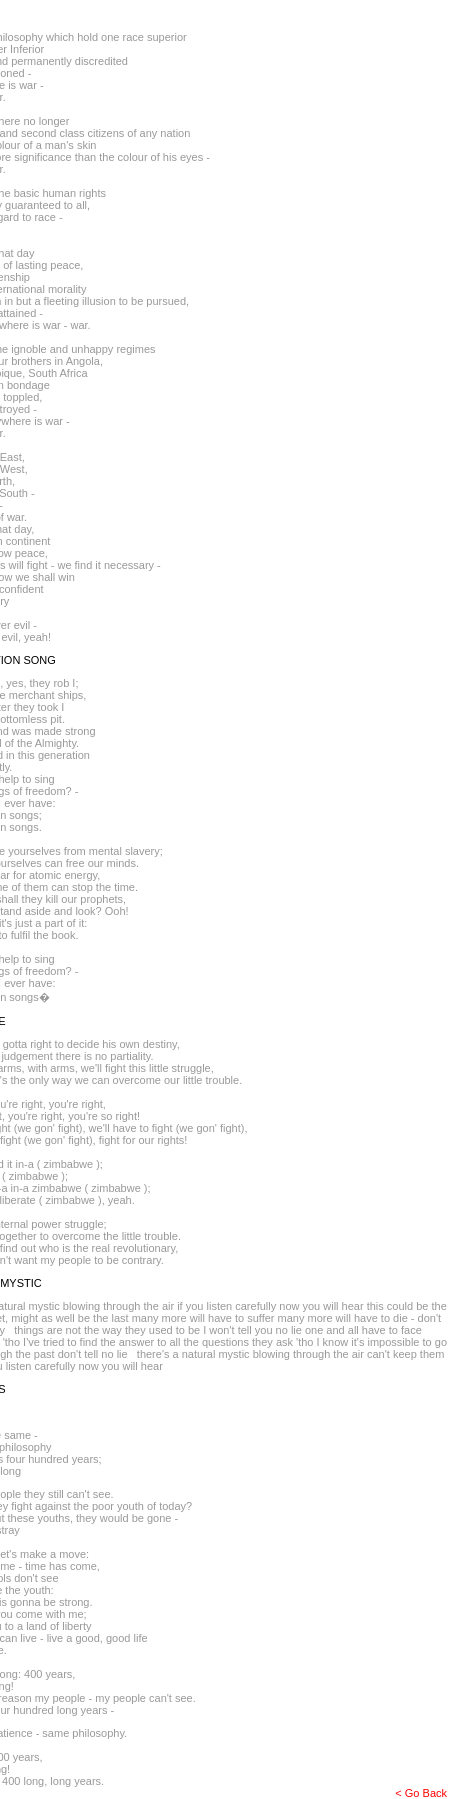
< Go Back (421, 1793)
